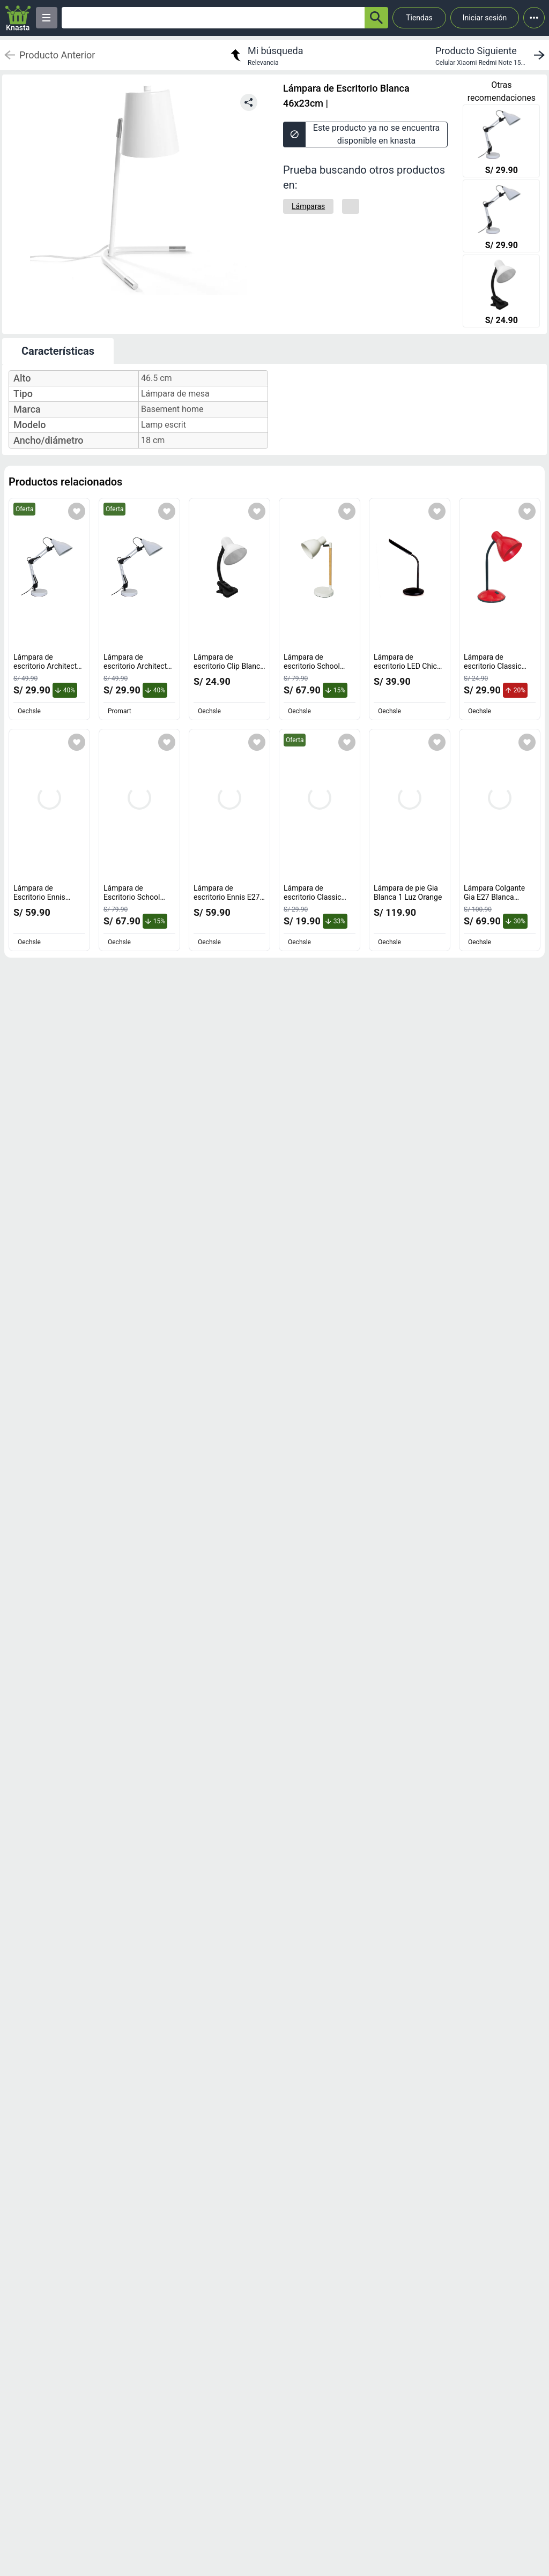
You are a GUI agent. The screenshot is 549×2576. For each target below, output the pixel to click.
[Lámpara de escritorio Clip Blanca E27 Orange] (501, 292)
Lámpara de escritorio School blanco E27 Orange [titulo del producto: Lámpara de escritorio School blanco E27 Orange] (315, 666)
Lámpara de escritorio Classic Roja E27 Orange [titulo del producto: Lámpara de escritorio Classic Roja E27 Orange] (495, 666)
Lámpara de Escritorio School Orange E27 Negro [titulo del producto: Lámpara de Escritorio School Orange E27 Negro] (134, 897)
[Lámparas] (308, 206)
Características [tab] (57, 351)
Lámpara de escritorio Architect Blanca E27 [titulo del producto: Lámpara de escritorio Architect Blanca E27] (47, 666)
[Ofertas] (213, 17)
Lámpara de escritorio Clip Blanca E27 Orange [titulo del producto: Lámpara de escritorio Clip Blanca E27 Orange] (229, 666)
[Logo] (18, 18)
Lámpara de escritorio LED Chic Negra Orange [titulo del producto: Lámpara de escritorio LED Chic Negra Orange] (408, 666)
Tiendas (419, 17)
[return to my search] (265, 55)
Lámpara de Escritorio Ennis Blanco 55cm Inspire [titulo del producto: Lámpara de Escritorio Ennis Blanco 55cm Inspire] (47, 897)
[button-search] (376, 17)
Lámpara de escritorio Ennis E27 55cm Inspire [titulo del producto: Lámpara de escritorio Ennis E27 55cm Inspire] (229, 897)
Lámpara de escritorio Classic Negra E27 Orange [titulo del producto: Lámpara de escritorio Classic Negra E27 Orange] (315, 897)
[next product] (492, 55)
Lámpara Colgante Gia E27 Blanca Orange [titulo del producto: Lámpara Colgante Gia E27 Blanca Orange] (494, 897)
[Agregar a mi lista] (76, 511)
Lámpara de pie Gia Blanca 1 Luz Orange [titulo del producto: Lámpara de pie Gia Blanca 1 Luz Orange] (408, 893)
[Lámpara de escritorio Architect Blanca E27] (501, 142)
